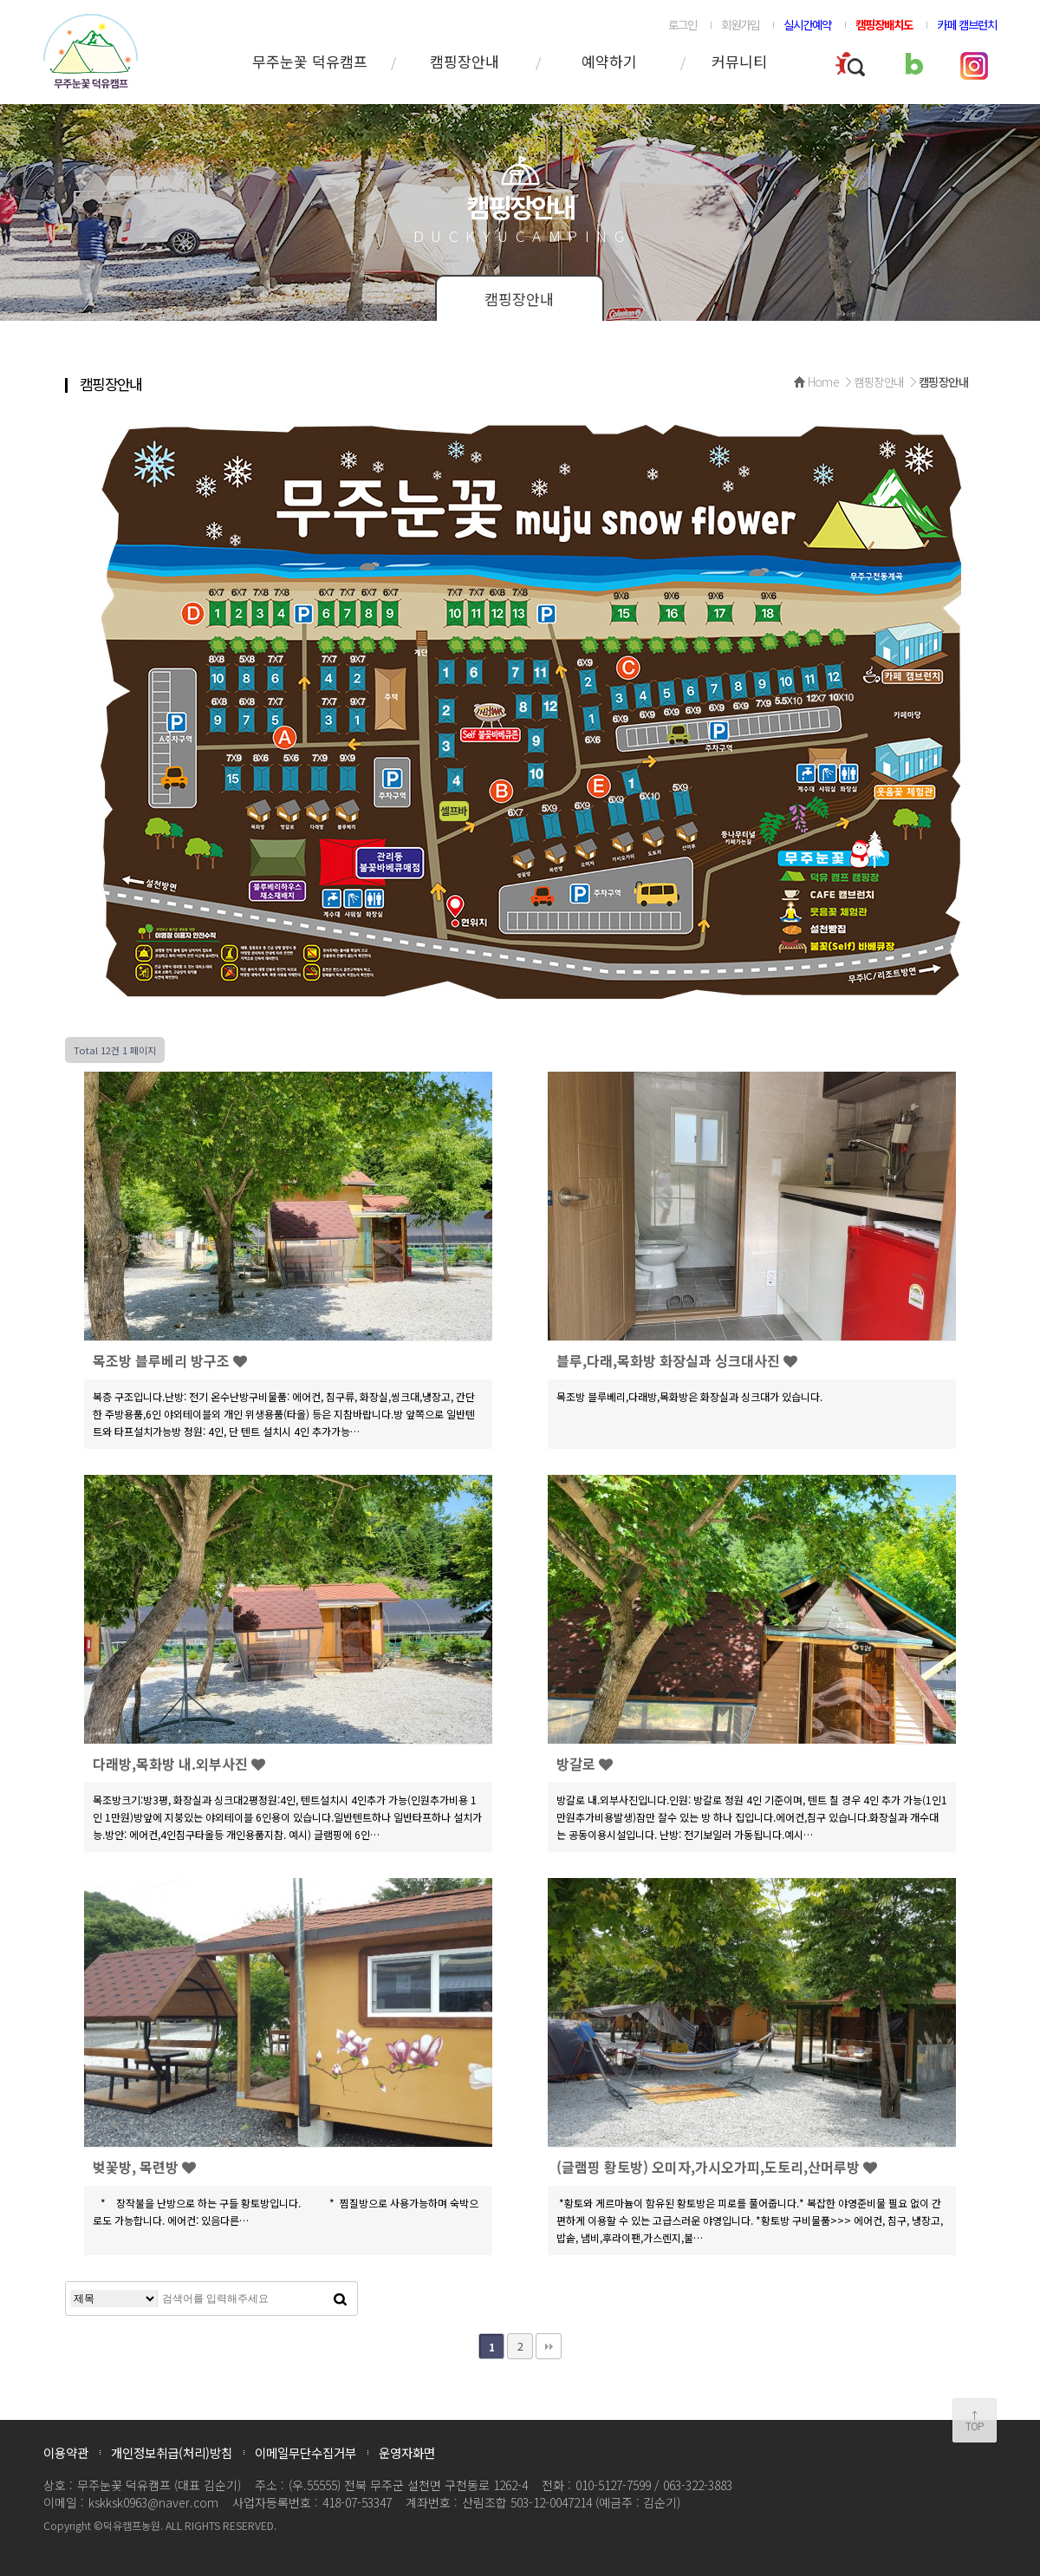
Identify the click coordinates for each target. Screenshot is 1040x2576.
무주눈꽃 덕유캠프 (309, 61)
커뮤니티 (739, 61)
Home (824, 381)
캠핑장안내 (464, 61)
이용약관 (65, 2452)
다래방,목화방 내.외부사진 (179, 1763)
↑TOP (974, 2420)
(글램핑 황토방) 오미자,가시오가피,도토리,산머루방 (716, 2166)
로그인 (682, 24)
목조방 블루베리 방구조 (170, 1360)
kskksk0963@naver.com (153, 2502)
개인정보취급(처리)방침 (171, 2452)
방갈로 (584, 1763)
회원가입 (740, 24)
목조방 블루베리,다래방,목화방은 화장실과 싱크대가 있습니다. (690, 1396)
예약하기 (609, 61)
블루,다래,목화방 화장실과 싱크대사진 (676, 1360)
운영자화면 (407, 2452)
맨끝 (549, 2346)
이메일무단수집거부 (305, 2452)
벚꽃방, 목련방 (144, 2166)
